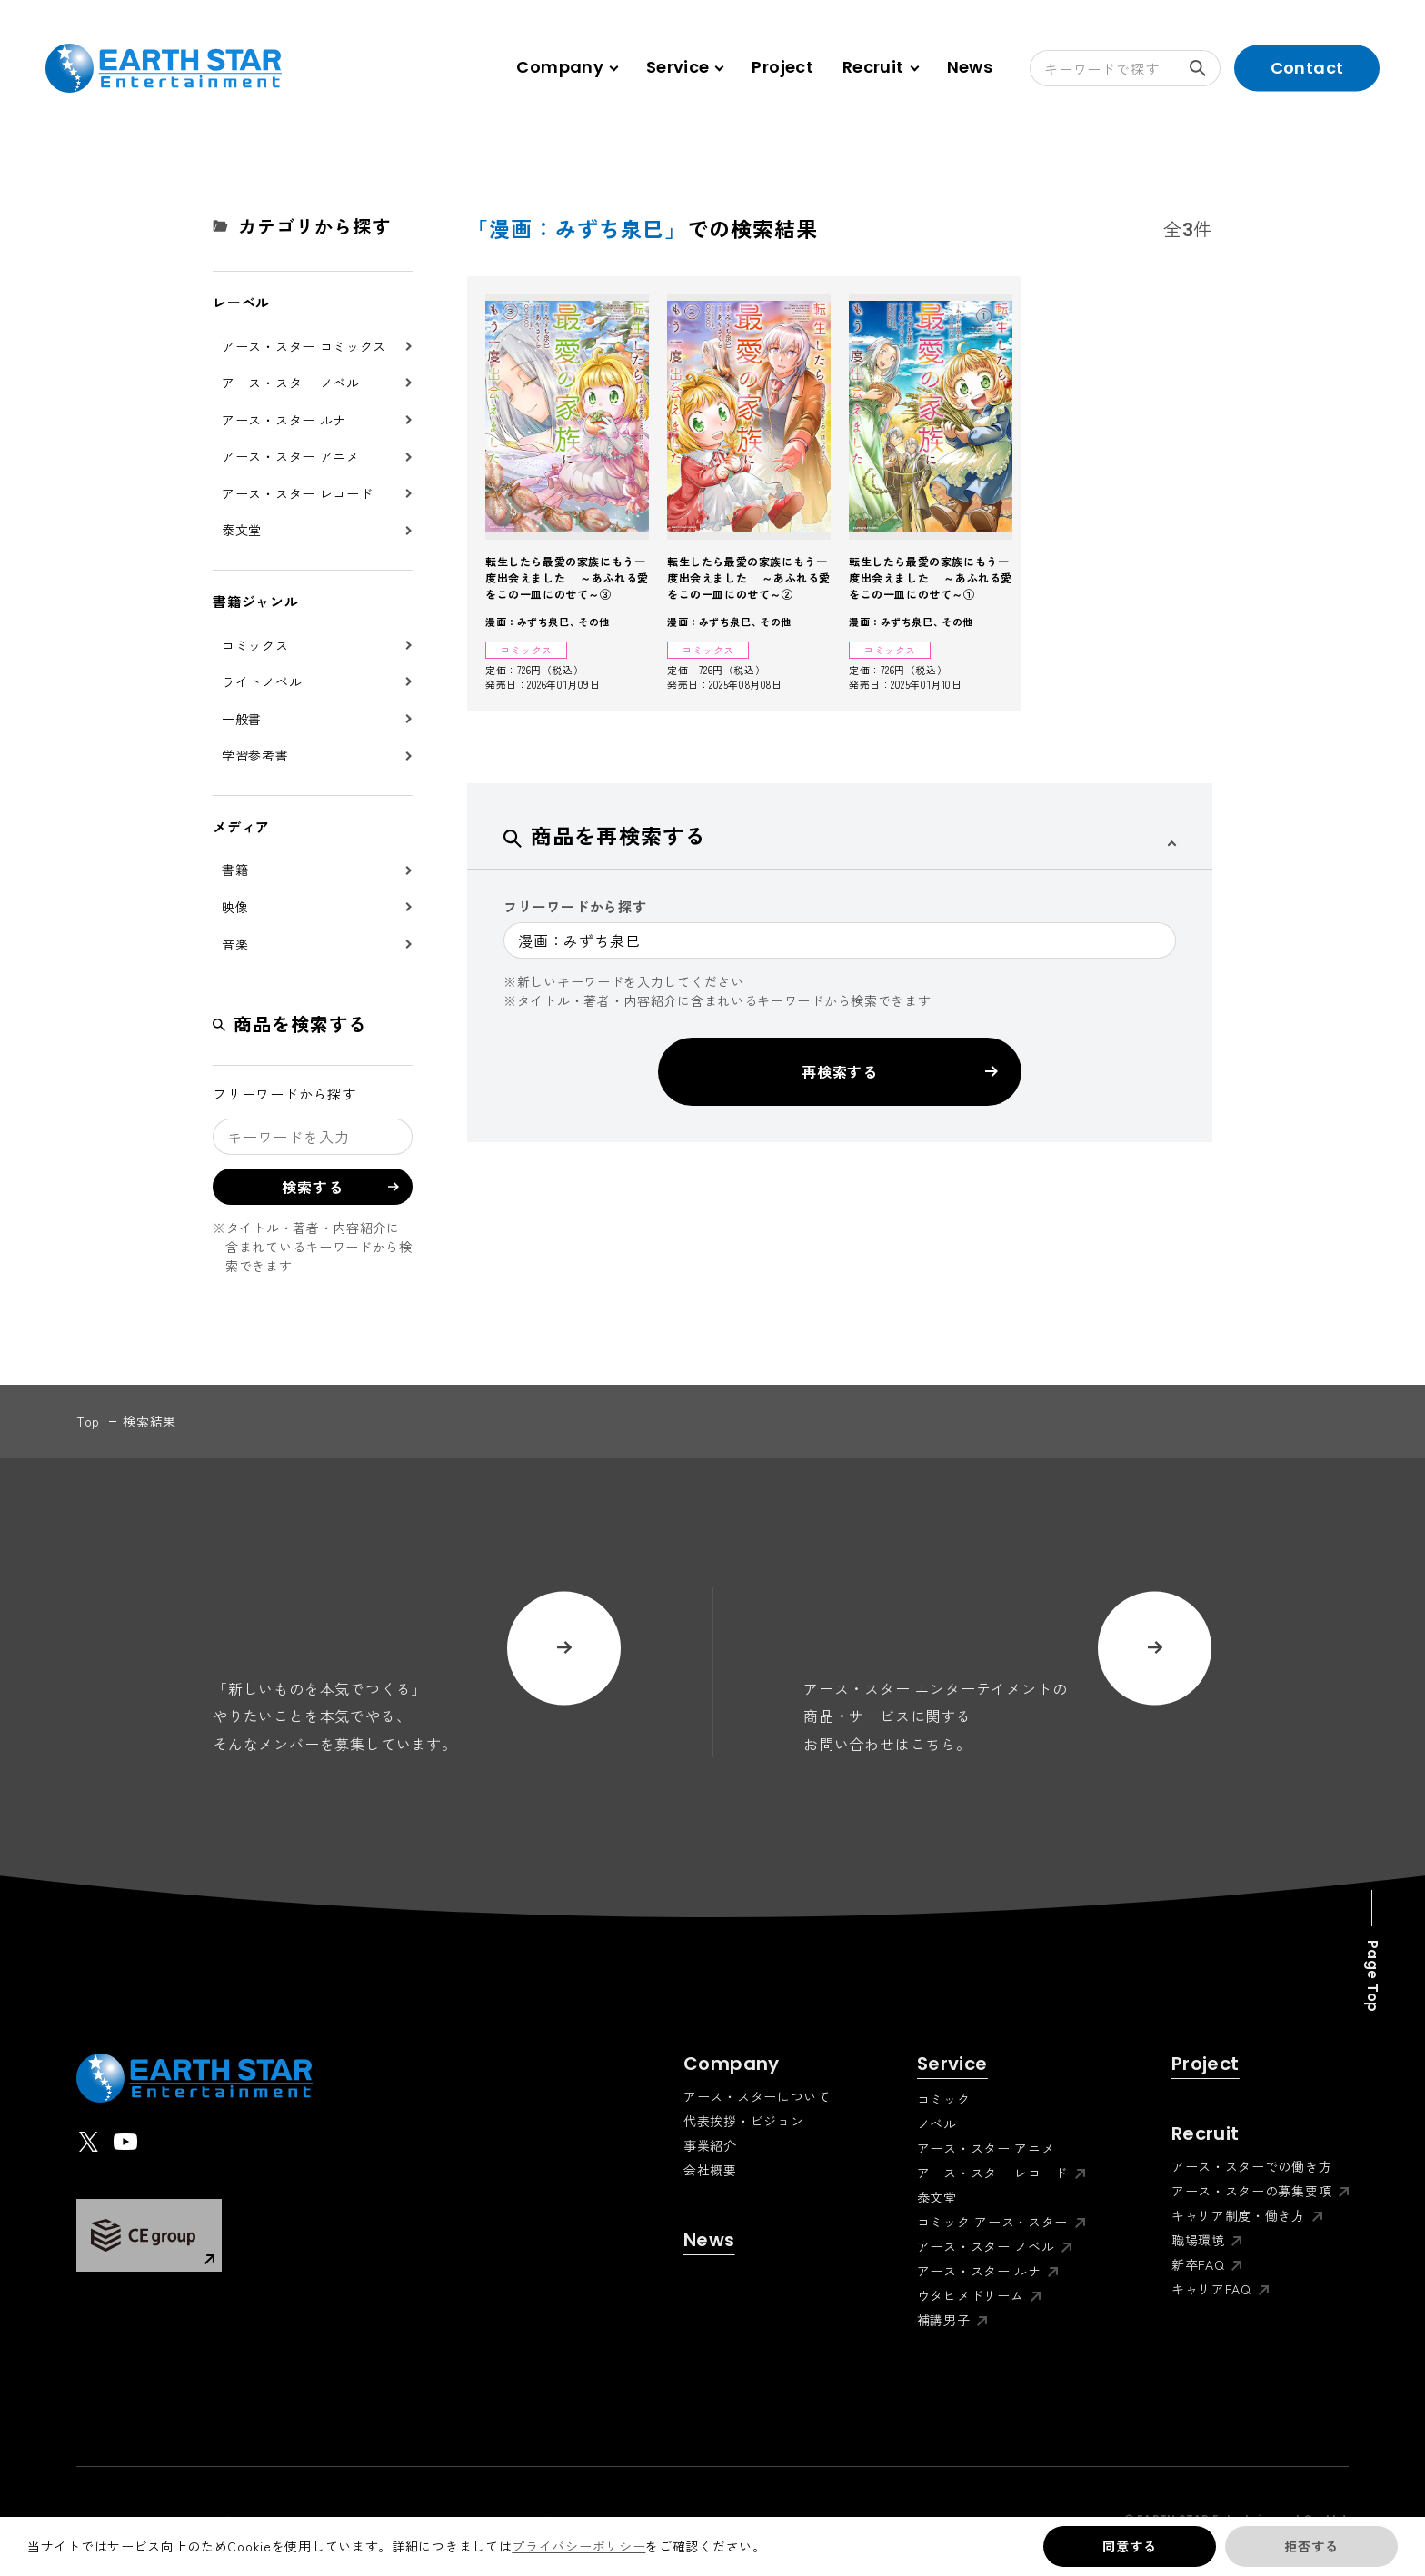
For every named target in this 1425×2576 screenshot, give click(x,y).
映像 (235, 907)
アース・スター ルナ (284, 420)
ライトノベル (262, 681)
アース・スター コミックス (304, 346)
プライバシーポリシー (578, 2546)
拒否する (1311, 2546)
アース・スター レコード (297, 493)
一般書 (242, 719)
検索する (1205, 68)
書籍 (235, 869)
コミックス (255, 645)
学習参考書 (255, 755)
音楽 (235, 944)
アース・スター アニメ (291, 456)
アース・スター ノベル (291, 382)
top (88, 1421)
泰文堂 (242, 530)
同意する (1129, 2546)
